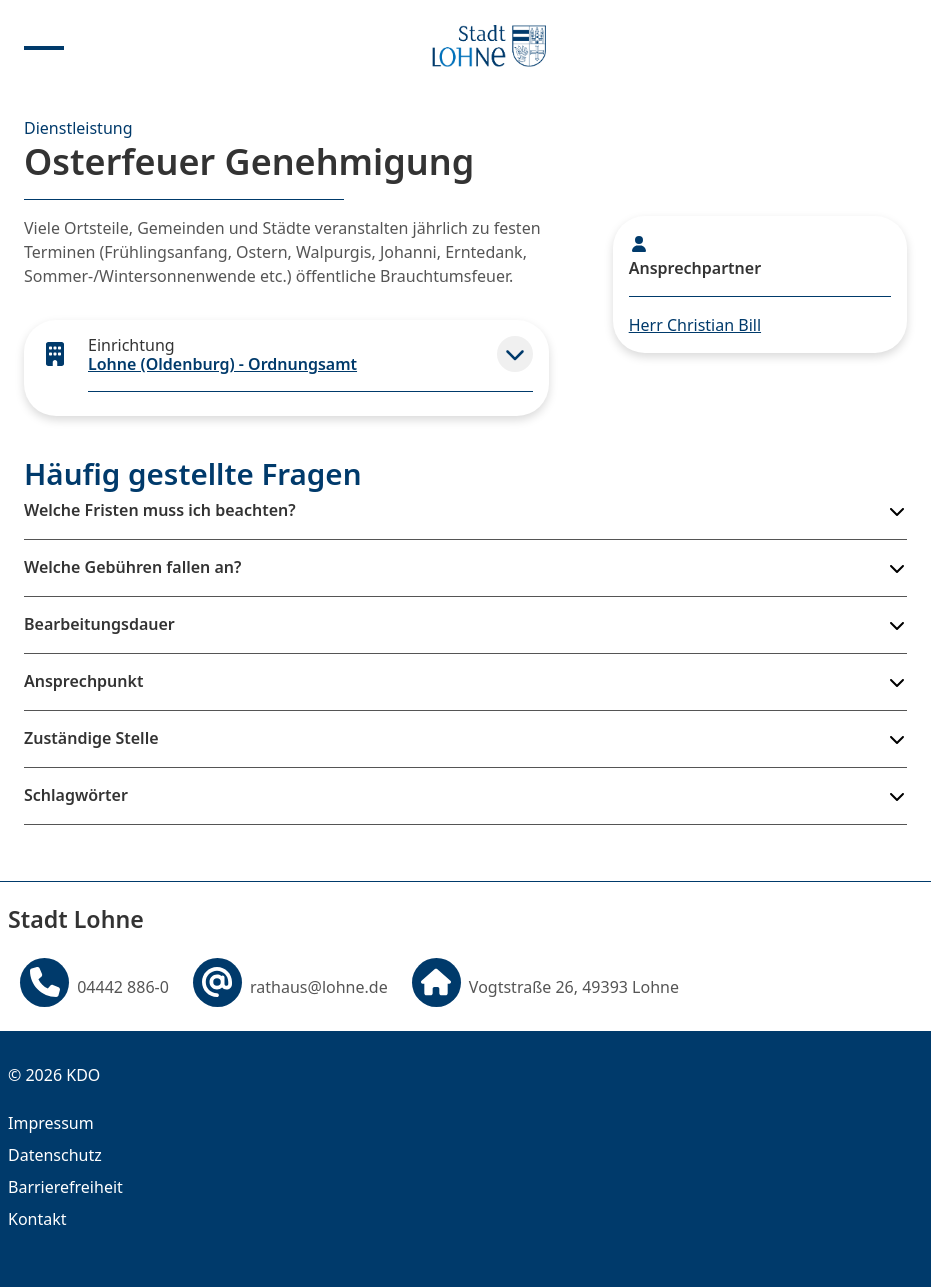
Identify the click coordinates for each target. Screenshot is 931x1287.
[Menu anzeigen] (44, 46)
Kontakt (37, 1219)
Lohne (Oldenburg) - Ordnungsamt (222, 364)
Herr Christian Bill (695, 325)
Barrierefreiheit (65, 1187)
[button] (515, 354)
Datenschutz (55, 1155)
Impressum (51, 1123)
